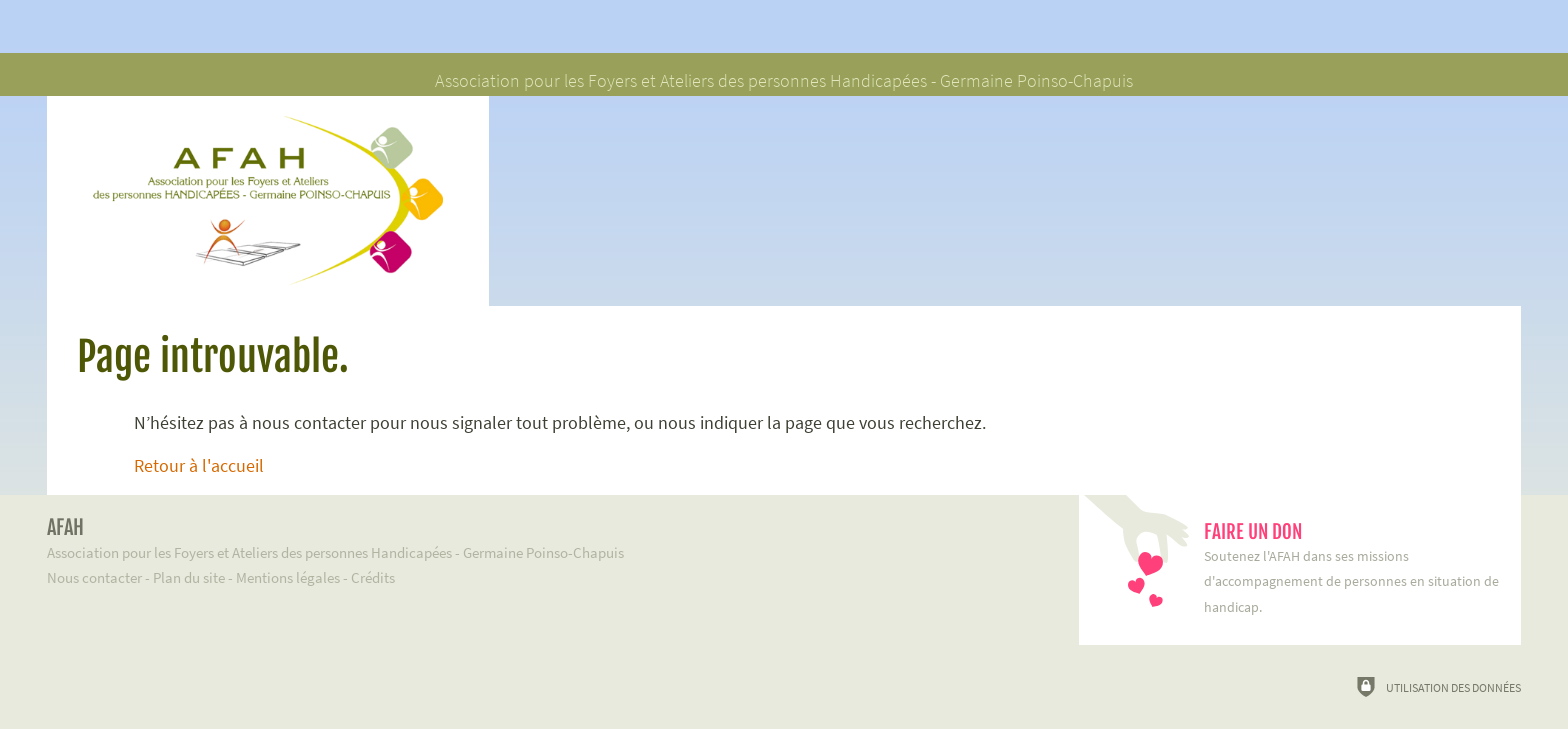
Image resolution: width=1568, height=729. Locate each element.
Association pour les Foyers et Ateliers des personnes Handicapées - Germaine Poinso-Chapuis (533, 538)
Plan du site (189, 577)
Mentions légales (288, 577)
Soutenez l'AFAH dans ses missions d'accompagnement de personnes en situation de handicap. (1352, 568)
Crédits (373, 577)
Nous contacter (94, 577)
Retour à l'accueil (199, 466)
